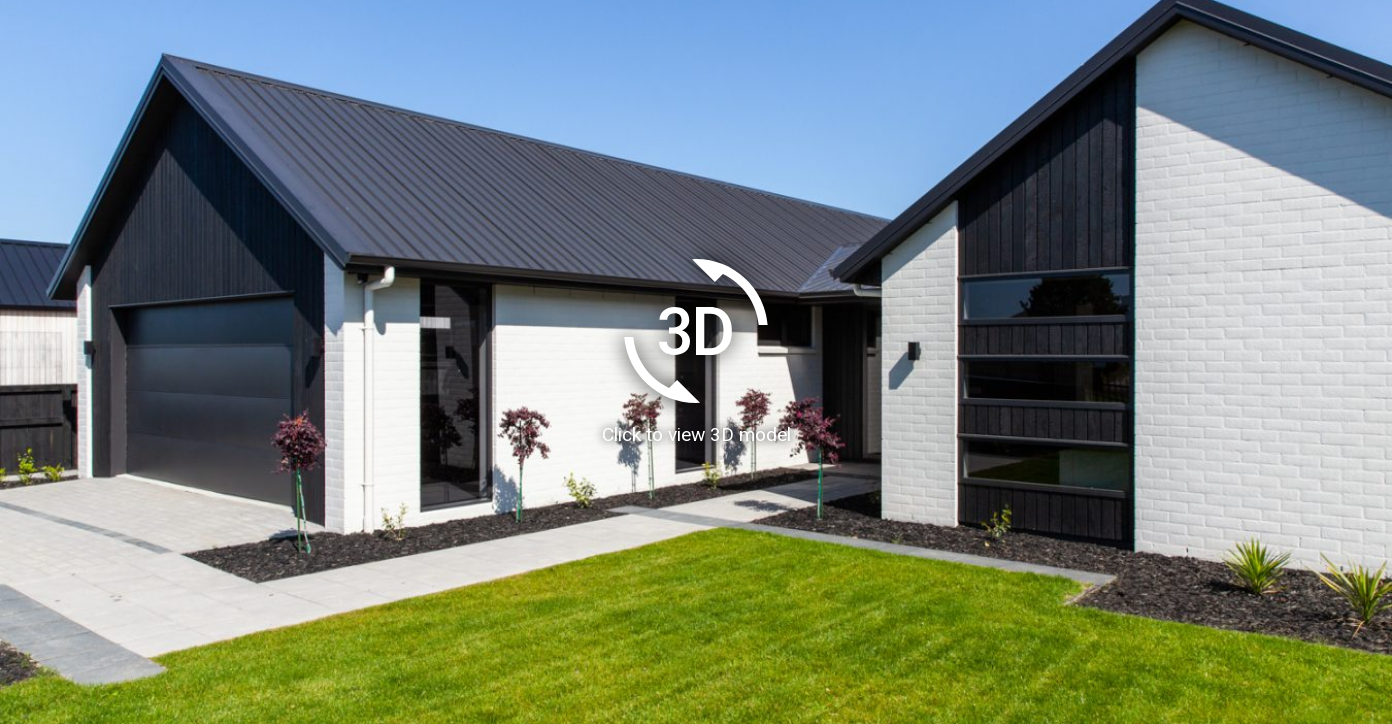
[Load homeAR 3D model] (696, 362)
